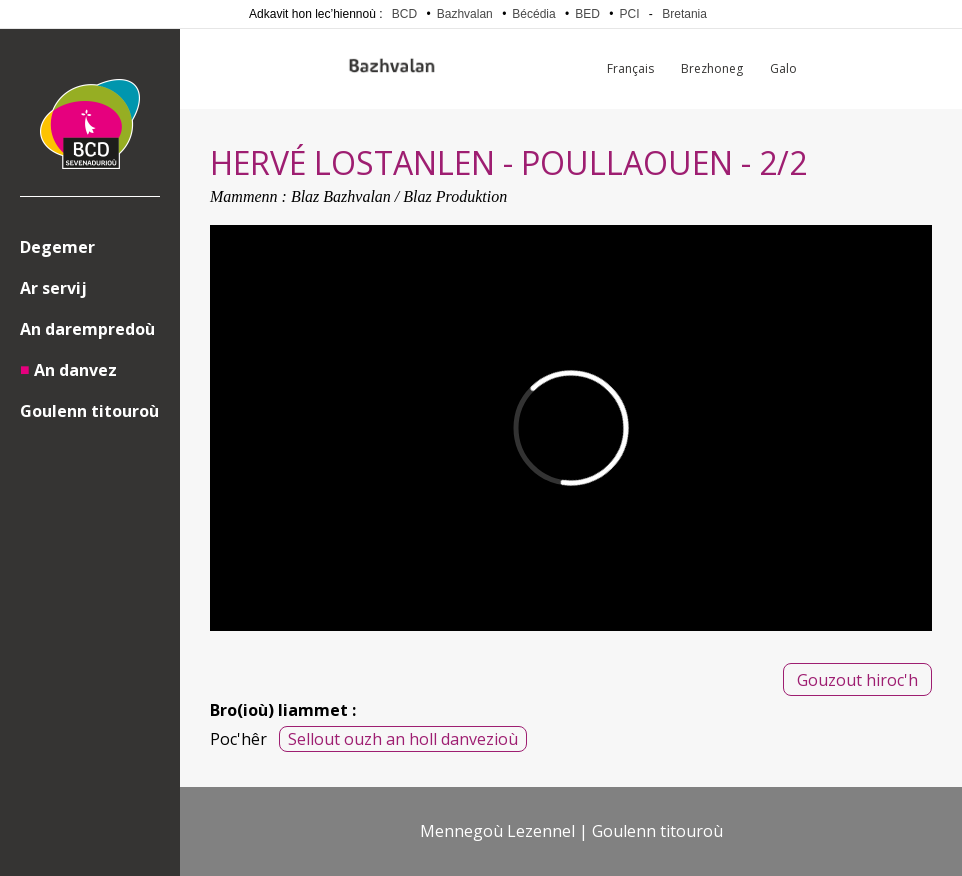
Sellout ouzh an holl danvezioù (403, 739)
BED (587, 14)
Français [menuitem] (630, 68)
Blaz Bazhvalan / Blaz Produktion (399, 196)
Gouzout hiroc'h (857, 680)
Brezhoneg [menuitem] (712, 68)
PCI (630, 14)
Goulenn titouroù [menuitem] (89, 411)
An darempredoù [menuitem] (87, 329)
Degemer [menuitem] (57, 247)
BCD (404, 14)
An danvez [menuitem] (75, 370)
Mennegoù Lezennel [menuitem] (497, 831)
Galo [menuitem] (783, 68)
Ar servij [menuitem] (53, 288)
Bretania (684, 14)
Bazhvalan (465, 14)
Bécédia (533, 14)
